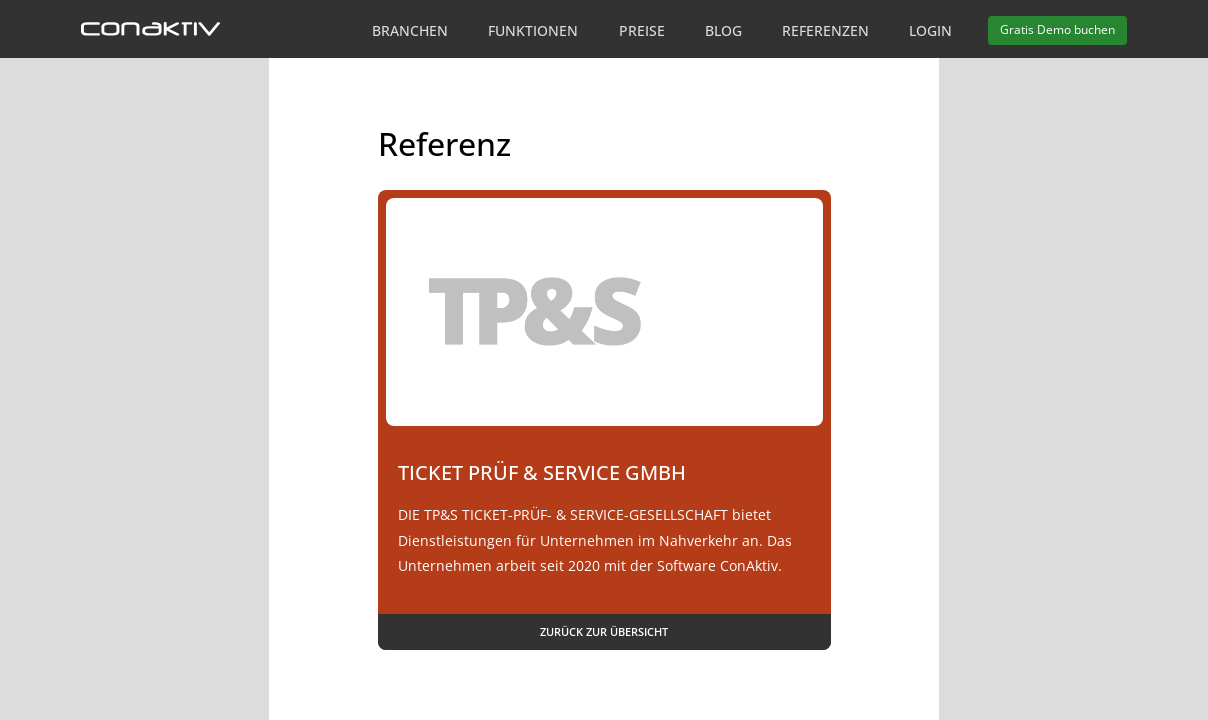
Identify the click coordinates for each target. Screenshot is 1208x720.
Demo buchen (1057, 29)
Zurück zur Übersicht (604, 631)
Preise (642, 30)
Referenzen (825, 30)
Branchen (410, 30)
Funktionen (533, 30)
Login (930, 30)
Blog (723, 30)
